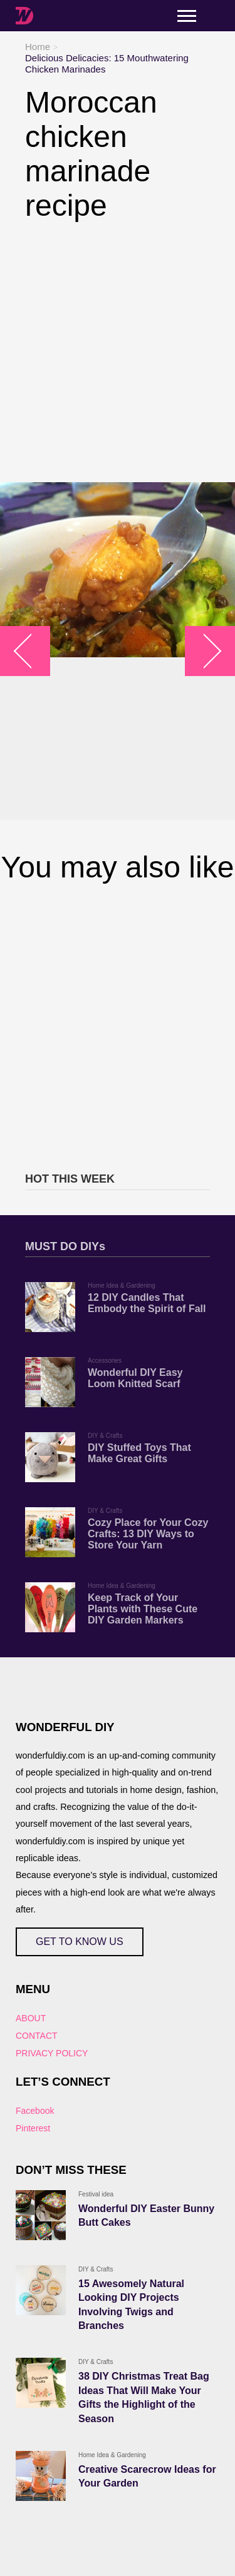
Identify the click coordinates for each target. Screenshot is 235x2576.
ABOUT (31, 2018)
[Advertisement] (117, 352)
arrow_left (32, 651)
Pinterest (33, 2128)
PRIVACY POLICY (52, 2053)
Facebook (35, 2111)
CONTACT (37, 2036)
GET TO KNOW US (79, 1941)
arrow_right (204, 651)
